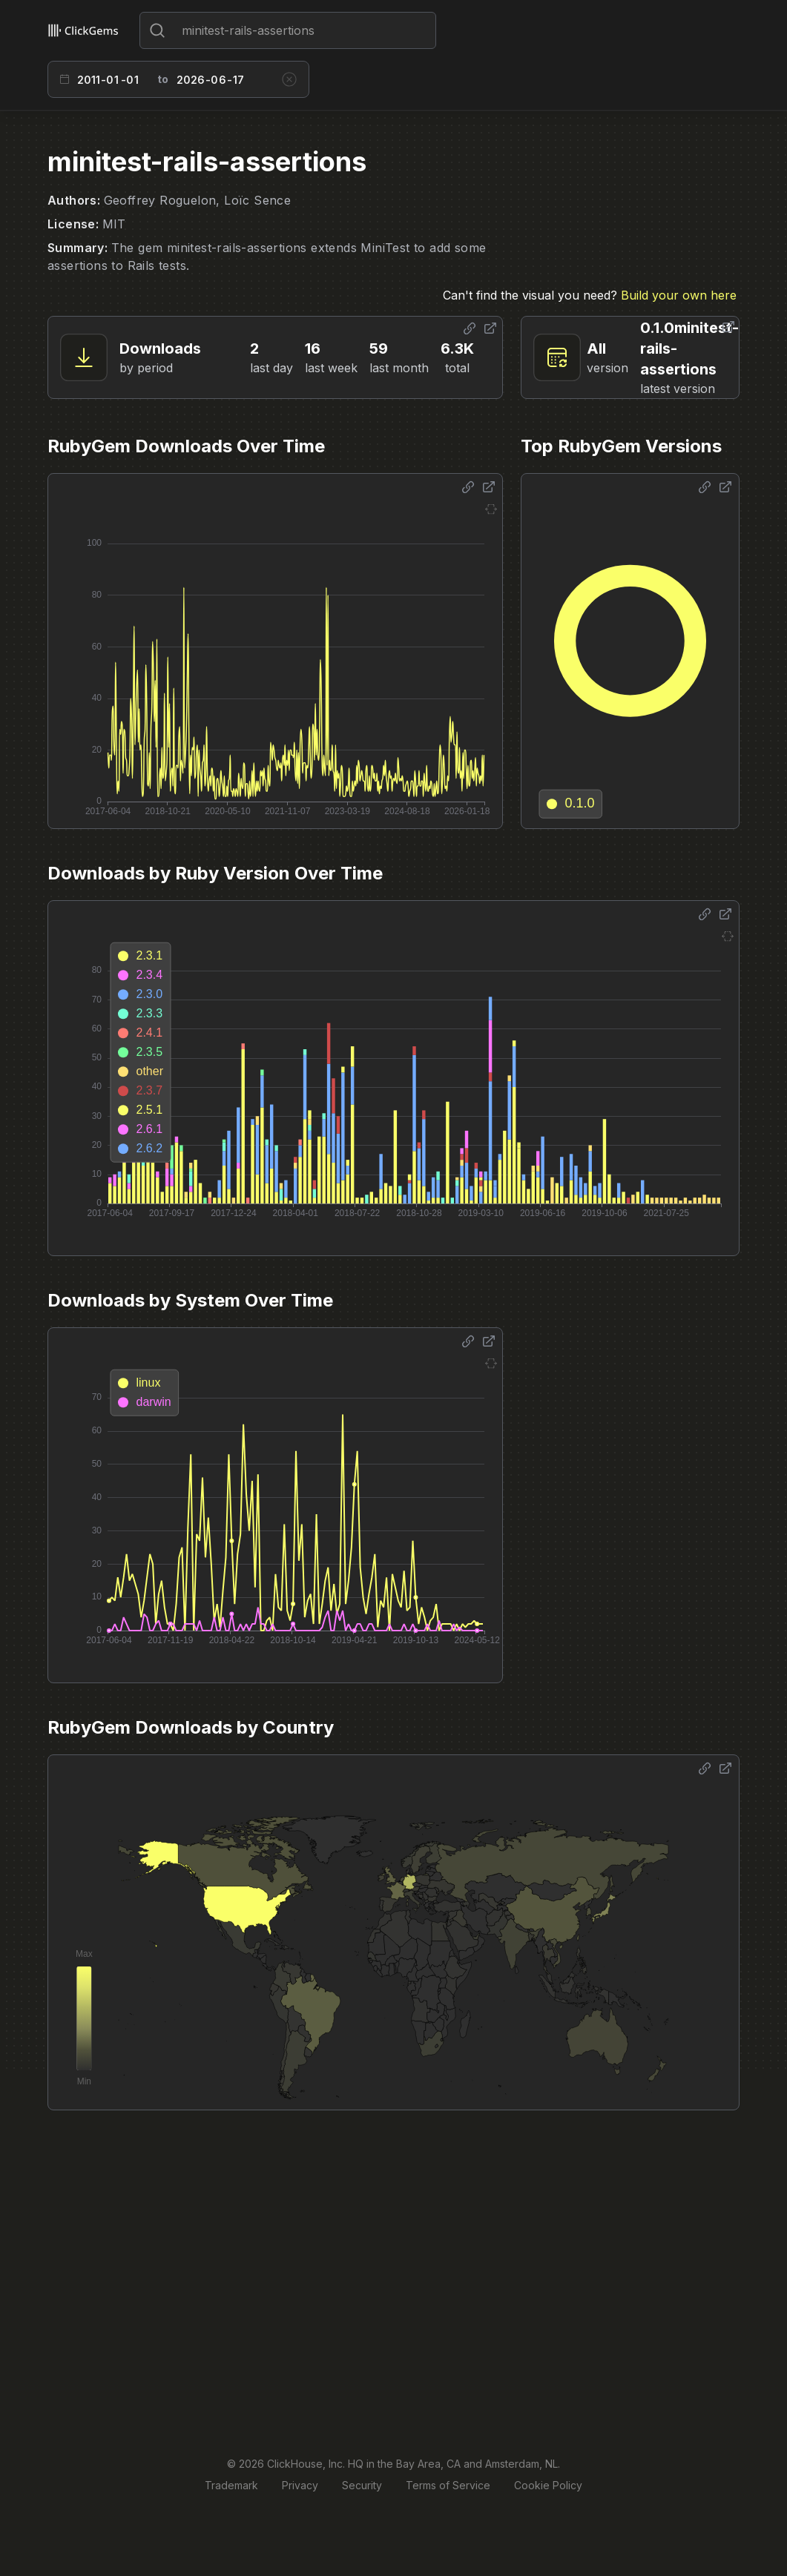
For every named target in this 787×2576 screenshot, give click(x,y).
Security (362, 2485)
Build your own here (679, 295)
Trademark (231, 2485)
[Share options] (469, 328)
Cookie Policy (548, 2485)
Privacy (300, 2485)
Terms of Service (448, 2485)
